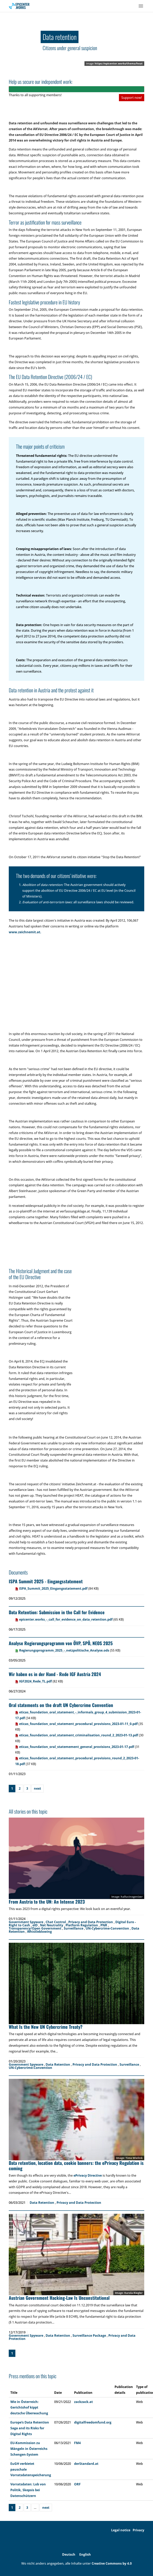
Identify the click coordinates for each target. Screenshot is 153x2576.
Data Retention (58, 2064)
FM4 (77, 2443)
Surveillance (74, 1928)
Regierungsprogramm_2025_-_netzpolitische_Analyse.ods (62, 1650)
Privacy (138, 2530)
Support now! (131, 97)
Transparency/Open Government (35, 1928)
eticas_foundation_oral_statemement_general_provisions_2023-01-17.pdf (75, 1747)
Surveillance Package (90, 2335)
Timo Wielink (134, 2157)
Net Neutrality (52, 1925)
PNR (104, 1925)
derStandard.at (86, 2463)
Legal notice (120, 2530)
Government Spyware (26, 1922)
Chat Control (56, 1922)
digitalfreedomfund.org (92, 2422)
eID (35, 1925)
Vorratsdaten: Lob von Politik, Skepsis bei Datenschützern (28, 2490)
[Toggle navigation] (140, 6)
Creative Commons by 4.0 (112, 2563)
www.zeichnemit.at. (25, 932)
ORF (77, 2484)
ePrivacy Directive (88, 2175)
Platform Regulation (82, 1925)
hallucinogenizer (132, 1896)
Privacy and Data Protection (91, 1922)
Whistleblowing (39, 1931)
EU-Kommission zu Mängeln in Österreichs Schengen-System (28, 2449)
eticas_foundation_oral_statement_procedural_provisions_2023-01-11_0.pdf (76, 1723)
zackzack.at (83, 2401)
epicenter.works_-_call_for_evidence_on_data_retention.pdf (64, 1619)
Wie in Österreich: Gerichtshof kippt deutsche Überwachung (29, 2407)
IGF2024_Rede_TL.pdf (34, 1681)
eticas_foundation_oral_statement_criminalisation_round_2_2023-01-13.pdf (77, 1735)
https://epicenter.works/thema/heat (119, 63)
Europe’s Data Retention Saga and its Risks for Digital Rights (29, 2428)
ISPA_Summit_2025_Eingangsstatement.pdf (51, 1588)
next (37, 1788)
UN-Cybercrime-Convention (108, 1928)
